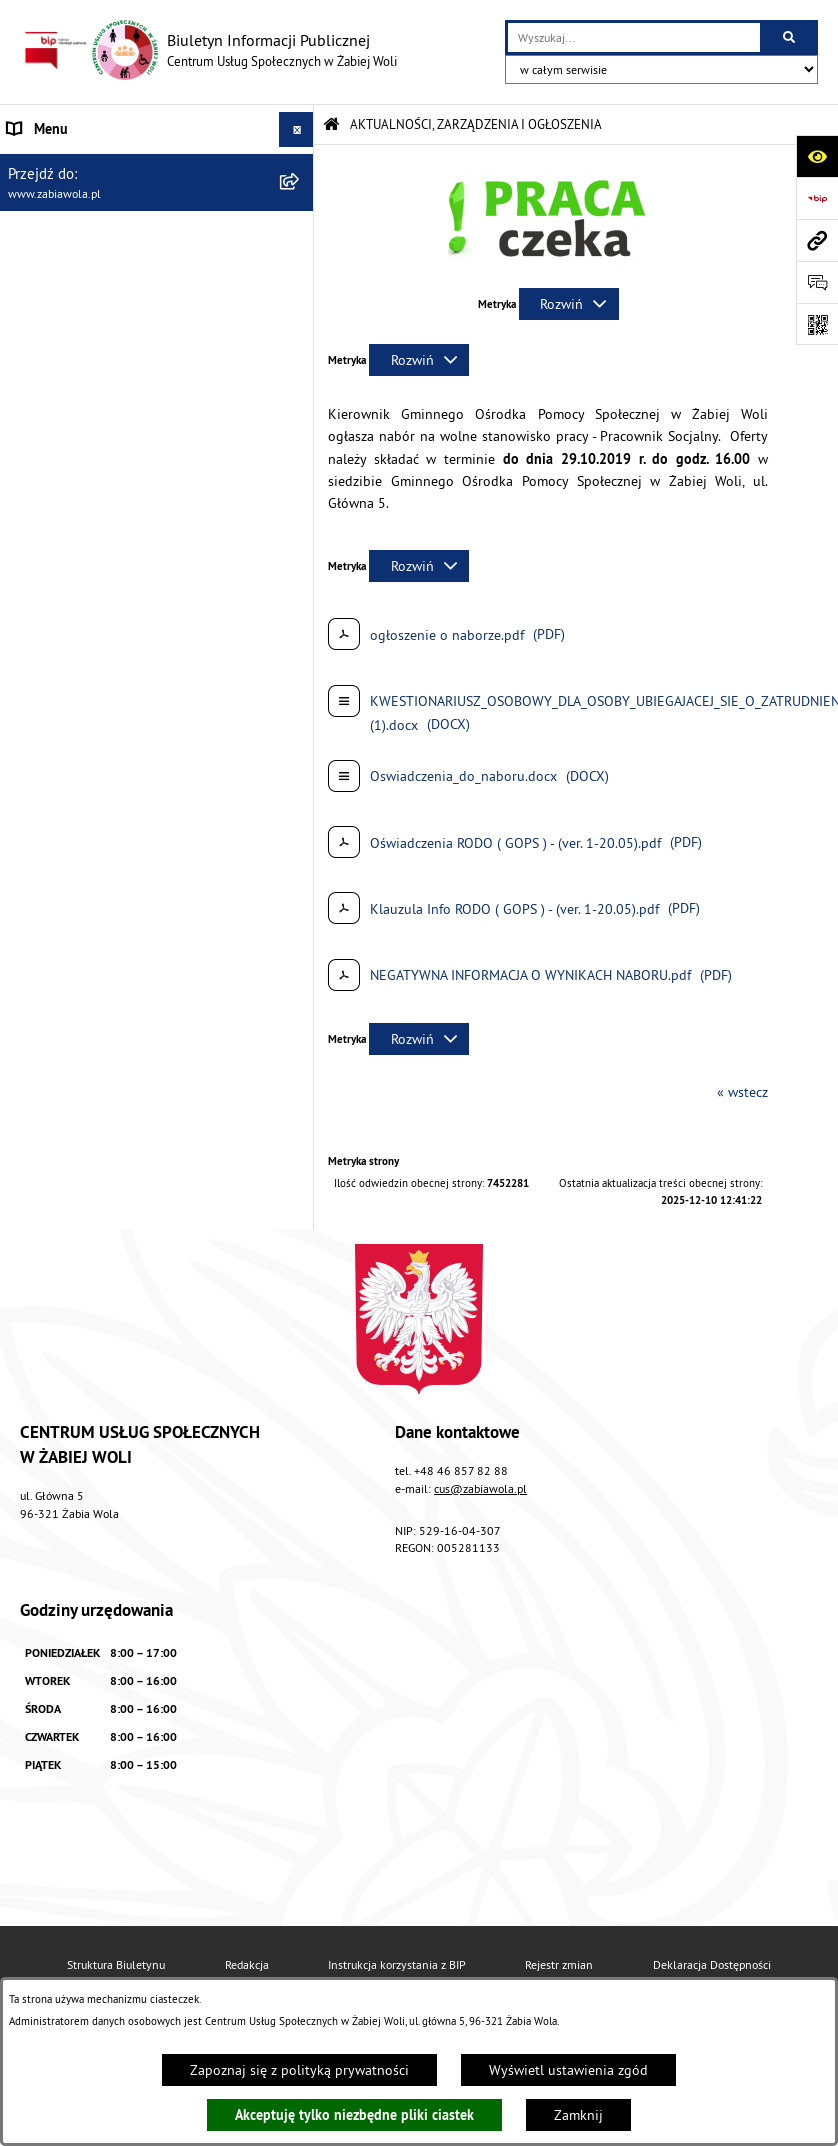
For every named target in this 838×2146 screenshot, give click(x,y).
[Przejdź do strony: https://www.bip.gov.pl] (817, 198)
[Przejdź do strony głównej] (208, 50)
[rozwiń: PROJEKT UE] (300, 500)
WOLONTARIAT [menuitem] (51, 339)
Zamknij (578, 2115)
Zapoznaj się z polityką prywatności (299, 2070)
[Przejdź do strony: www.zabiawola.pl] (817, 240)
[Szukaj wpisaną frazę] (790, 37)
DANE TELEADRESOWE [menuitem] (76, 199)
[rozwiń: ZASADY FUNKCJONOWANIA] (300, 269)
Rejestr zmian (559, 1964)
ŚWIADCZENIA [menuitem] (49, 304)
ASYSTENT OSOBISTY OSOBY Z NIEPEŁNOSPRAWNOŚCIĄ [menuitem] (100, 454)
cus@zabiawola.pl (480, 1488)
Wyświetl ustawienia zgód (568, 2070)
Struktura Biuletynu (116, 1964)
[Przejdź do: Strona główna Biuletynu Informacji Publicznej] (331, 124)
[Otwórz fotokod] (817, 324)
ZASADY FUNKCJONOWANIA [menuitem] (90, 269)
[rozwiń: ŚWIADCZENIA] (300, 304)
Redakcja (247, 1964)
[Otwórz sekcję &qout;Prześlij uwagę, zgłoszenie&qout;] (817, 282)
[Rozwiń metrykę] (569, 304)
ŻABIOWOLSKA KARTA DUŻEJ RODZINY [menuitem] (123, 409)
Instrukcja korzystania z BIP (397, 1964)
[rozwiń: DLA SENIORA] (300, 374)
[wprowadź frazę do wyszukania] (634, 37)
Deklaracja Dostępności (712, 1964)
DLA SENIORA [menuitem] (47, 374)
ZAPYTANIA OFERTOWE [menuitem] (77, 234)
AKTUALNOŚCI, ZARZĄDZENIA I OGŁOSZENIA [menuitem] (141, 164)
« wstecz (742, 1092)
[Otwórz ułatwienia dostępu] (817, 156)
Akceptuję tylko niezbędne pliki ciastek (354, 2115)
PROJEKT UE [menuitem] (44, 500)
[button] (548, 269)
